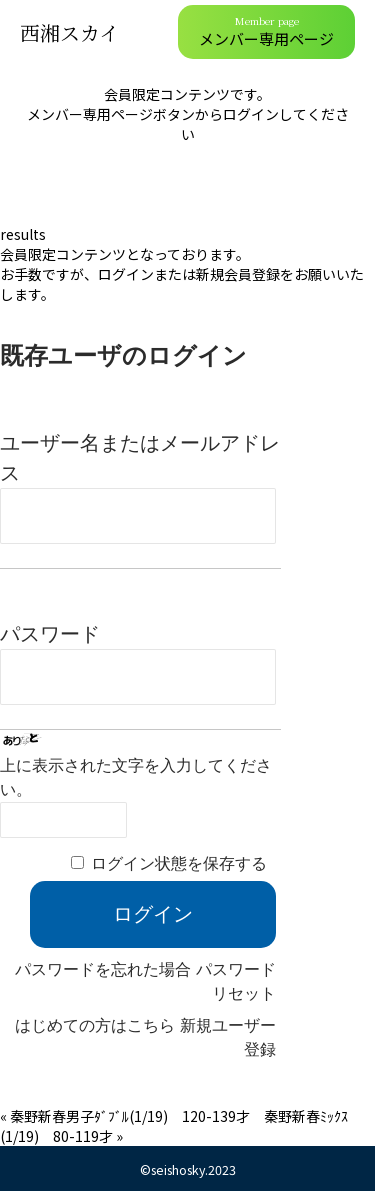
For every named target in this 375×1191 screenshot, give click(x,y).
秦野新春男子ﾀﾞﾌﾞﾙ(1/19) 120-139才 (137, 1116)
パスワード (50, 634)
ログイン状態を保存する (179, 863)
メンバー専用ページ (266, 31)
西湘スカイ (69, 32)
